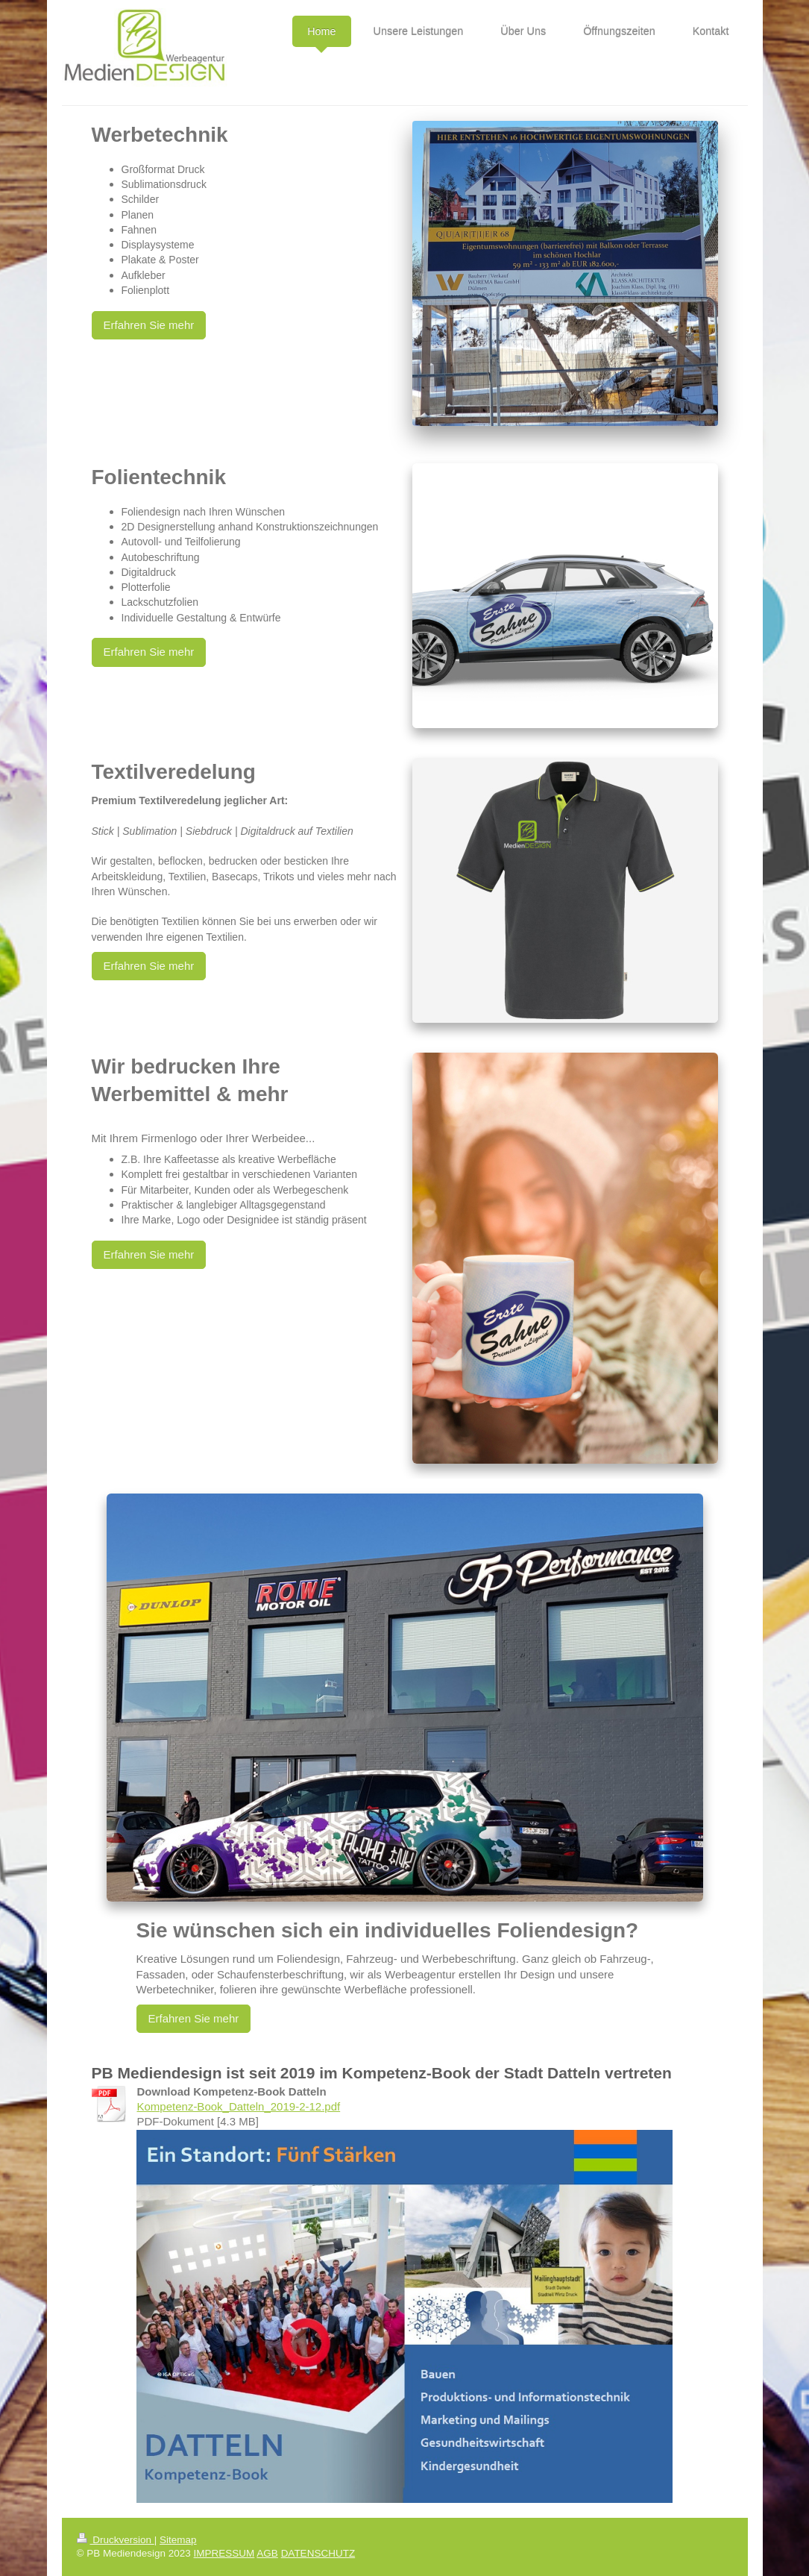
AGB (267, 2553)
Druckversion (115, 2539)
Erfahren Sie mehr (149, 325)
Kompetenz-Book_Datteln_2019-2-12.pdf (239, 2106)
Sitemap (178, 2539)
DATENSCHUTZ (318, 2553)
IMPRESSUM (224, 2553)
